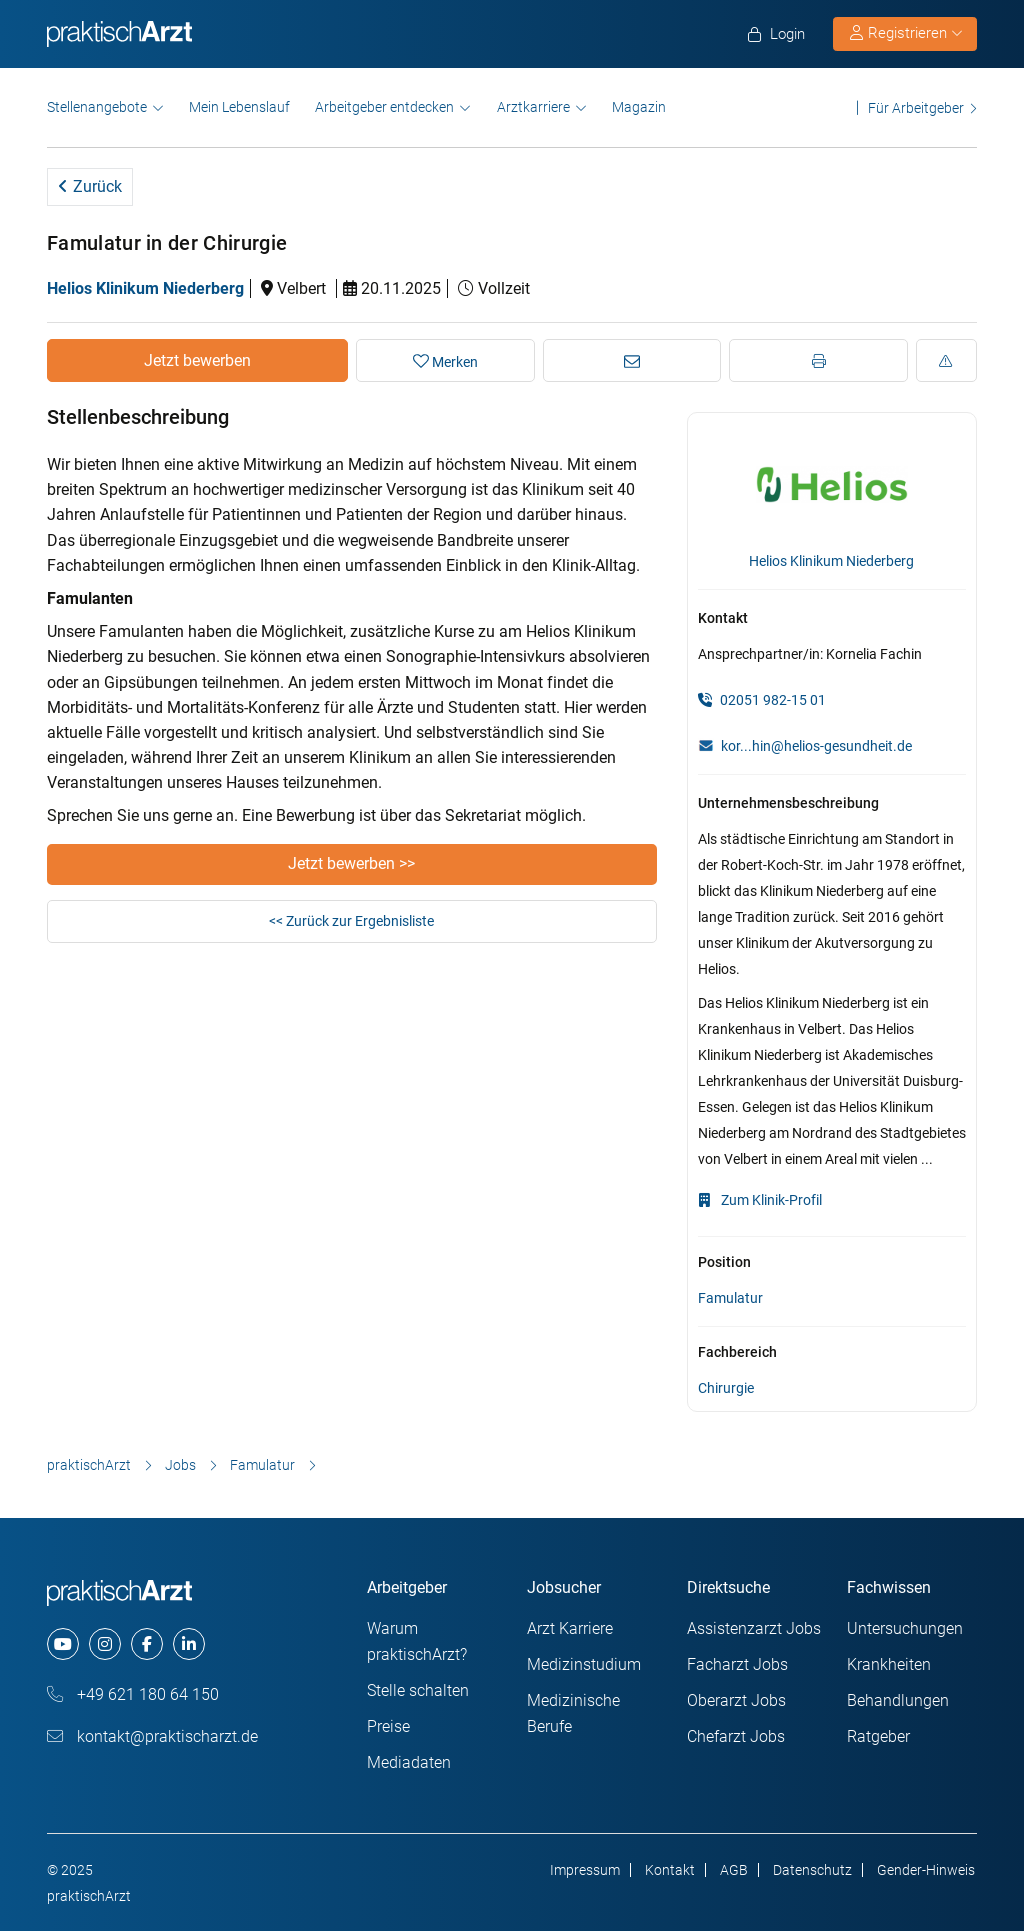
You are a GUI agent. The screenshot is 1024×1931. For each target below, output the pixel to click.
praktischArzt (89, 1465)
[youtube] (63, 1644)
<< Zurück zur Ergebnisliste (351, 921)
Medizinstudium (584, 1664)
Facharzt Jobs (737, 1664)
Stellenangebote (97, 107)
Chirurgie (726, 1388)
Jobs (180, 1465)
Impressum (585, 1870)
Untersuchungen (905, 1628)
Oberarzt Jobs (736, 1700)
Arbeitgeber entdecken (384, 107)
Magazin (639, 107)
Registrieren (906, 33)
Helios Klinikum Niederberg (145, 288)
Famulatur (730, 1298)
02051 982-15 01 (762, 700)
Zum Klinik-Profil (760, 1200)
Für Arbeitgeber (916, 107)
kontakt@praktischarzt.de (152, 1736)
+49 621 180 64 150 (133, 1694)
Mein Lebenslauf (239, 107)
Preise (388, 1726)
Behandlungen (898, 1700)
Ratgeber (878, 1736)
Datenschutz (812, 1870)
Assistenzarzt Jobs (754, 1628)
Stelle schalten (418, 1690)
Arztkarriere (533, 107)
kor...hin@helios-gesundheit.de (816, 746)
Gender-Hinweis (926, 1870)
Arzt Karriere (570, 1628)
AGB (734, 1870)
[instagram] (105, 1644)
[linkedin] (189, 1644)
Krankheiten (889, 1664)
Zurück (90, 186)
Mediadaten (409, 1762)
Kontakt (670, 1870)
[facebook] (147, 1644)
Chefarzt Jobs (736, 1736)
